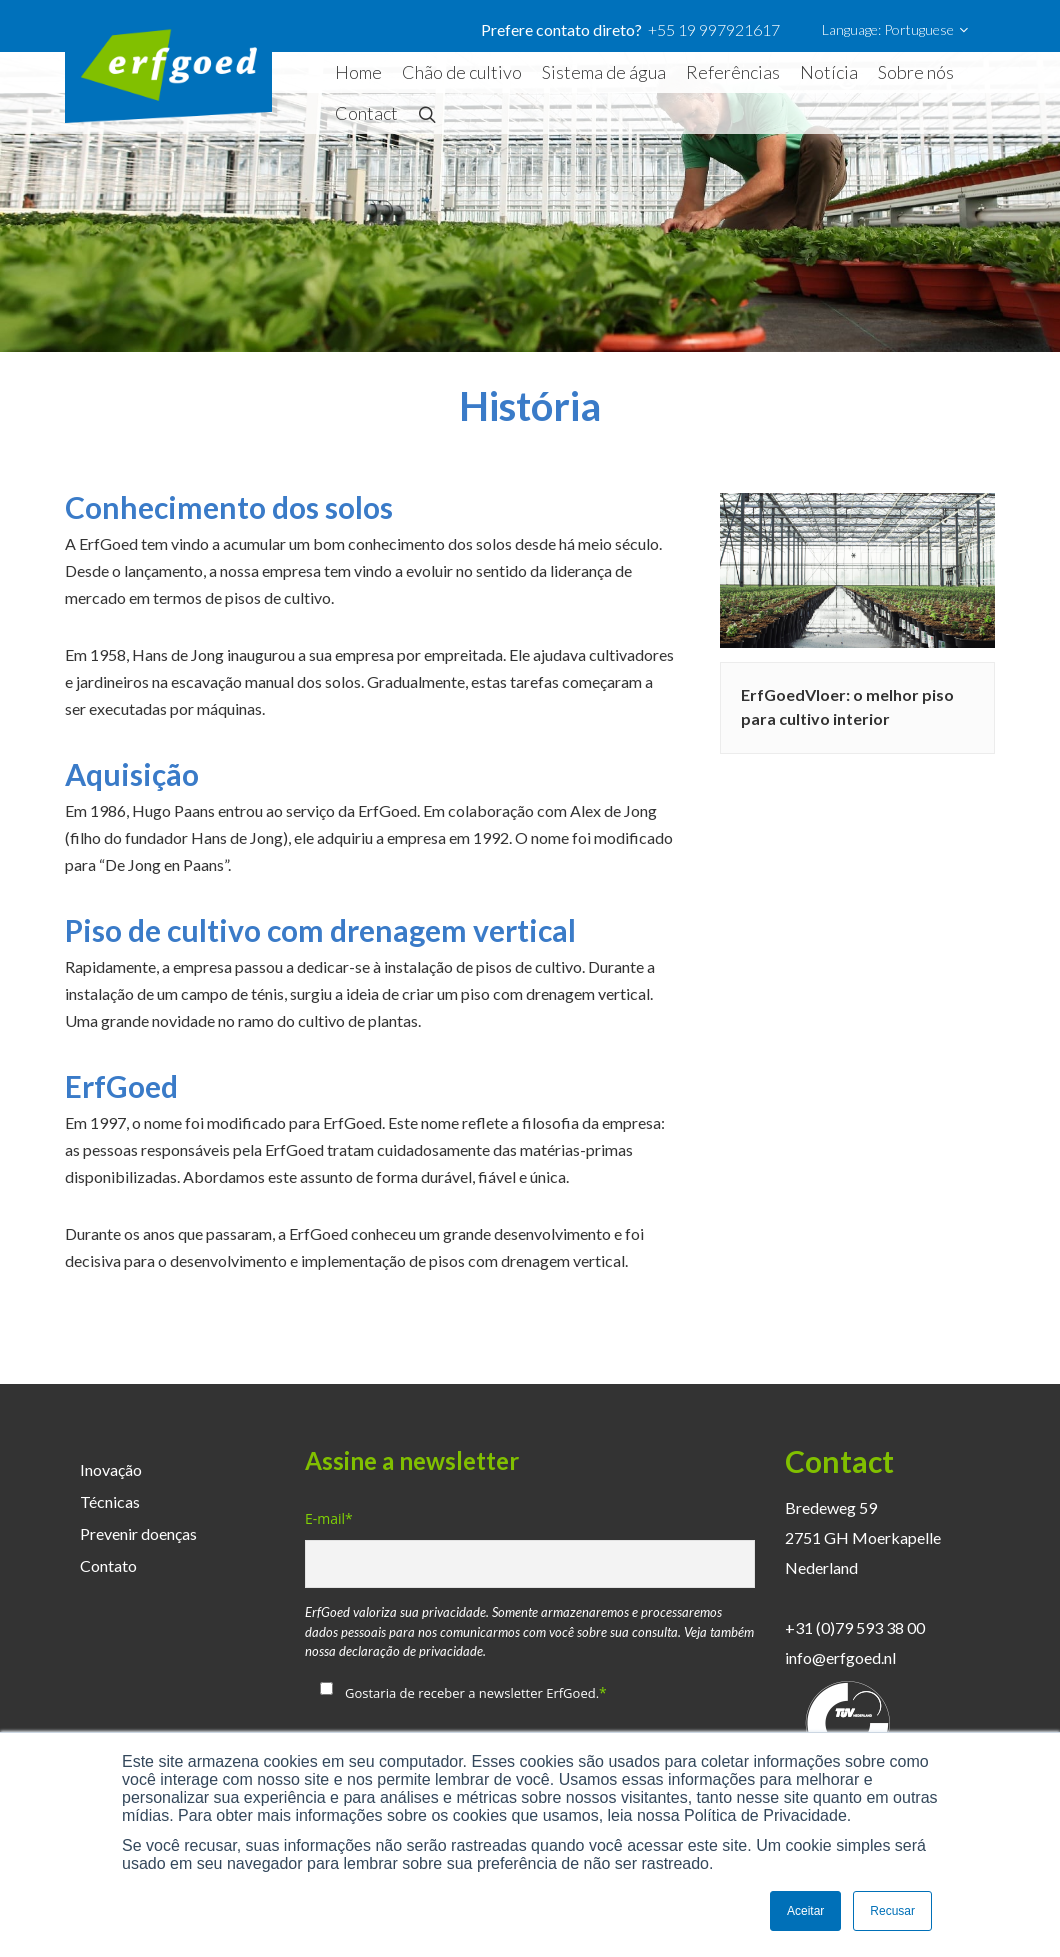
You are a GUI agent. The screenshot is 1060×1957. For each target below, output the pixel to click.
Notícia (829, 72)
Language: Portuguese (895, 30)
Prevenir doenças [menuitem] (138, 1533)
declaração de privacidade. (412, 1651)
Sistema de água (604, 72)
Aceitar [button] (805, 1911)
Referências (733, 72)
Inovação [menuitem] (111, 1469)
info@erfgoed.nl (840, 1657)
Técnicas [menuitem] (110, 1501)
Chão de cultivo (462, 72)
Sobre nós (916, 72)
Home (358, 72)
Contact (366, 113)
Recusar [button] (892, 1911)
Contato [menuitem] (108, 1565)
